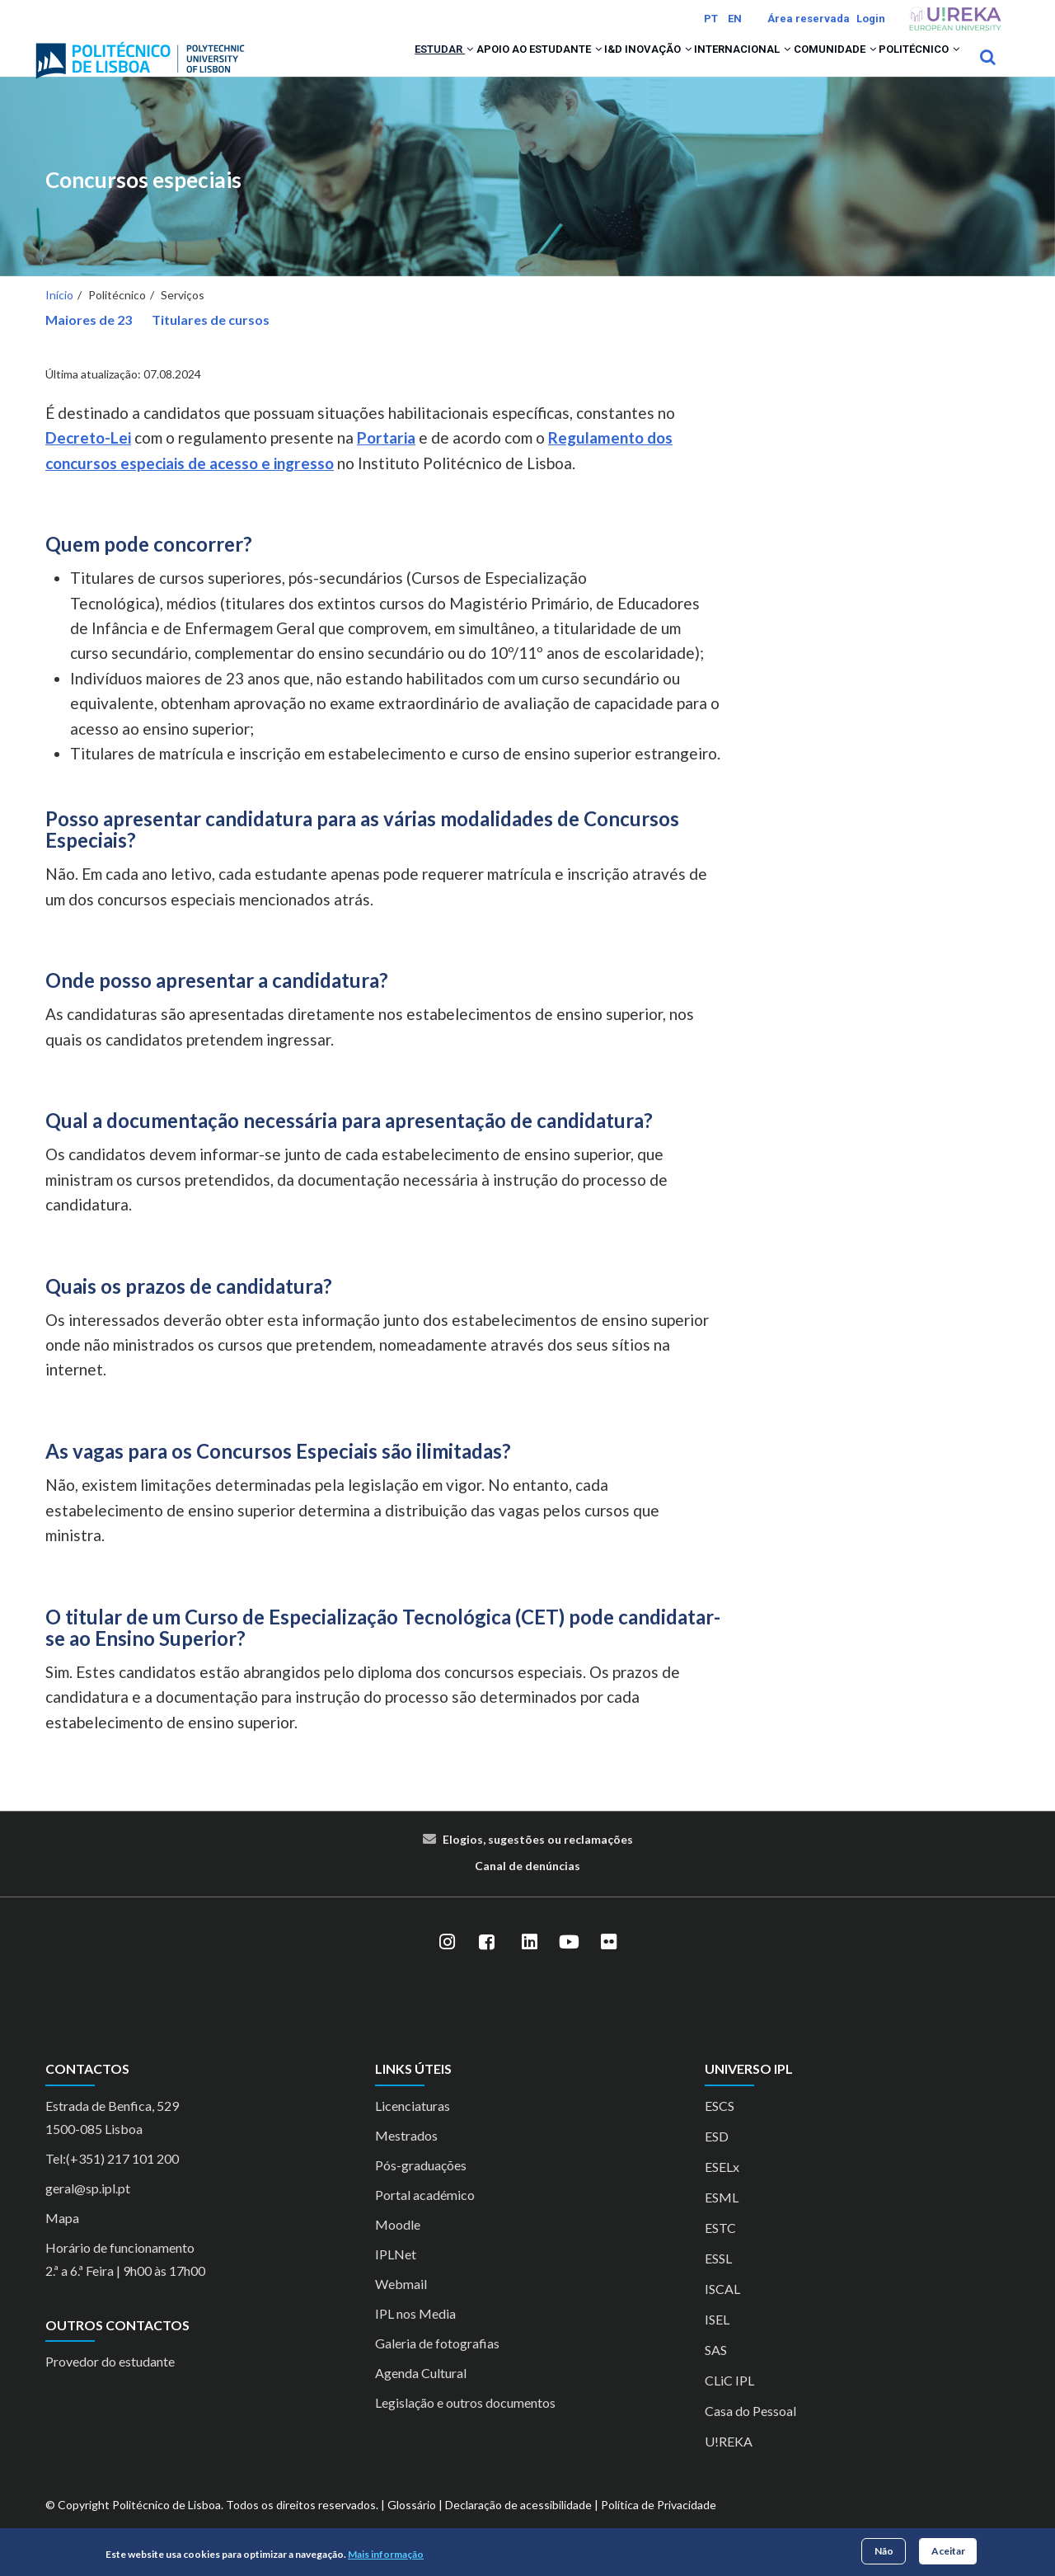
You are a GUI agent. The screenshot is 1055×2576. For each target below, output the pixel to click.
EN (735, 18)
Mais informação (386, 2554)
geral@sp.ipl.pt (87, 2209)
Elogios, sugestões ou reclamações (538, 1861)
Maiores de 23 (88, 342)
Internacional (690, 67)
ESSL (718, 2279)
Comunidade (802, 67)
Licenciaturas (412, 2127)
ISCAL (722, 2310)
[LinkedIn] (529, 1964)
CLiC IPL (729, 2401)
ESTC (720, 2249)
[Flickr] (608, 1964)
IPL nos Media (415, 2335)
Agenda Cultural (421, 2394)
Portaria (386, 459)
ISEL (717, 2340)
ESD (717, 2157)
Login (870, 18)
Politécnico (908, 67)
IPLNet (395, 2275)
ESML (721, 2218)
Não (883, 2551)
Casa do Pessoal (750, 2432)
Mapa (62, 2239)
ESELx (722, 2188)
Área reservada (808, 18)
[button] (357, 67)
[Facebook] (486, 1964)
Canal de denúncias (527, 1888)
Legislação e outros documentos (465, 2424)
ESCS (719, 2127)
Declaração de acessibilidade (518, 2526)
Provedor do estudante (110, 2382)
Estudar (328, 67)
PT (711, 18)
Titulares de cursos (211, 342)
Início (59, 317)
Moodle (397, 2246)
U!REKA (729, 2462)
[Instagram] (447, 1964)
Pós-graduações (421, 2186)
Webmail (401, 2305)
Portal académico (425, 2216)
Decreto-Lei (88, 459)
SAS (716, 2371)
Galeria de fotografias (437, 2364)
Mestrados (406, 2157)
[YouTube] (568, 1964)
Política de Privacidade (658, 2526)
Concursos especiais (143, 202)
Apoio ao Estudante (445, 67)
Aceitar (948, 2551)
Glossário (411, 2526)
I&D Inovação (576, 67)
